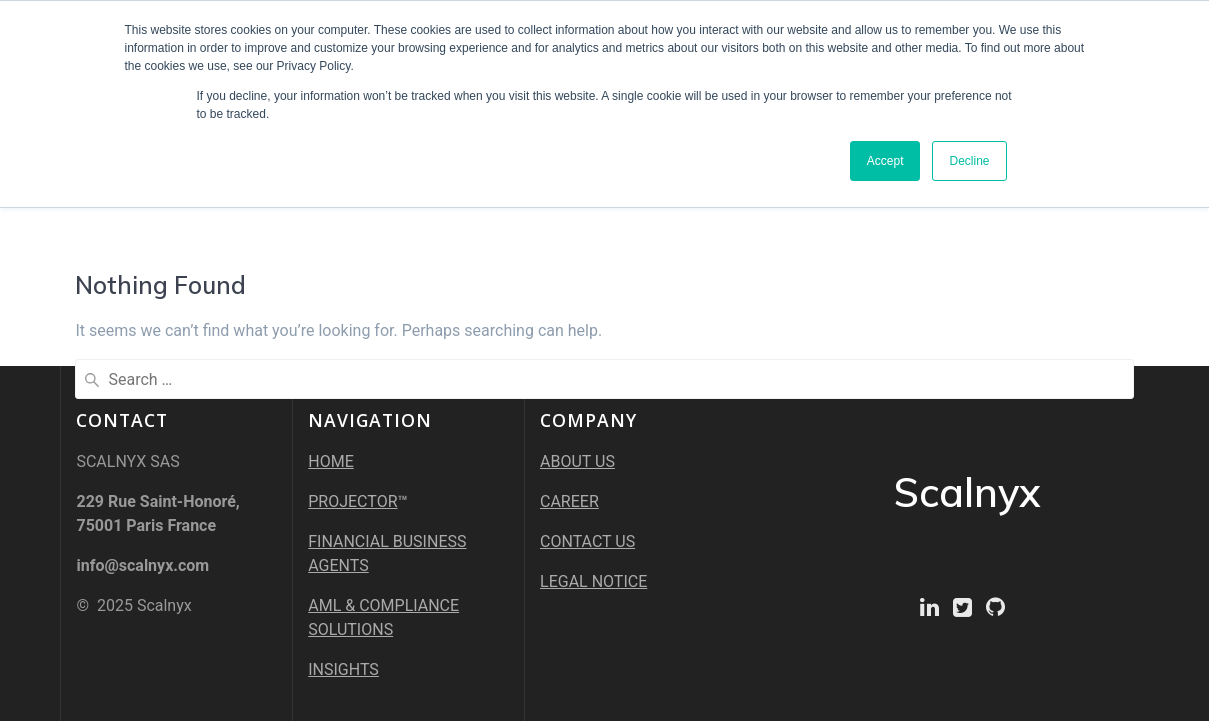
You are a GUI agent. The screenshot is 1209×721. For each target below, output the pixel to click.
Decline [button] (969, 161)
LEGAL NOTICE (593, 581)
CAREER (569, 501)
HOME (330, 461)
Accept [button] (885, 161)
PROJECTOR (352, 501)
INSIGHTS (343, 669)
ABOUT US (577, 461)
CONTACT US (587, 541)
